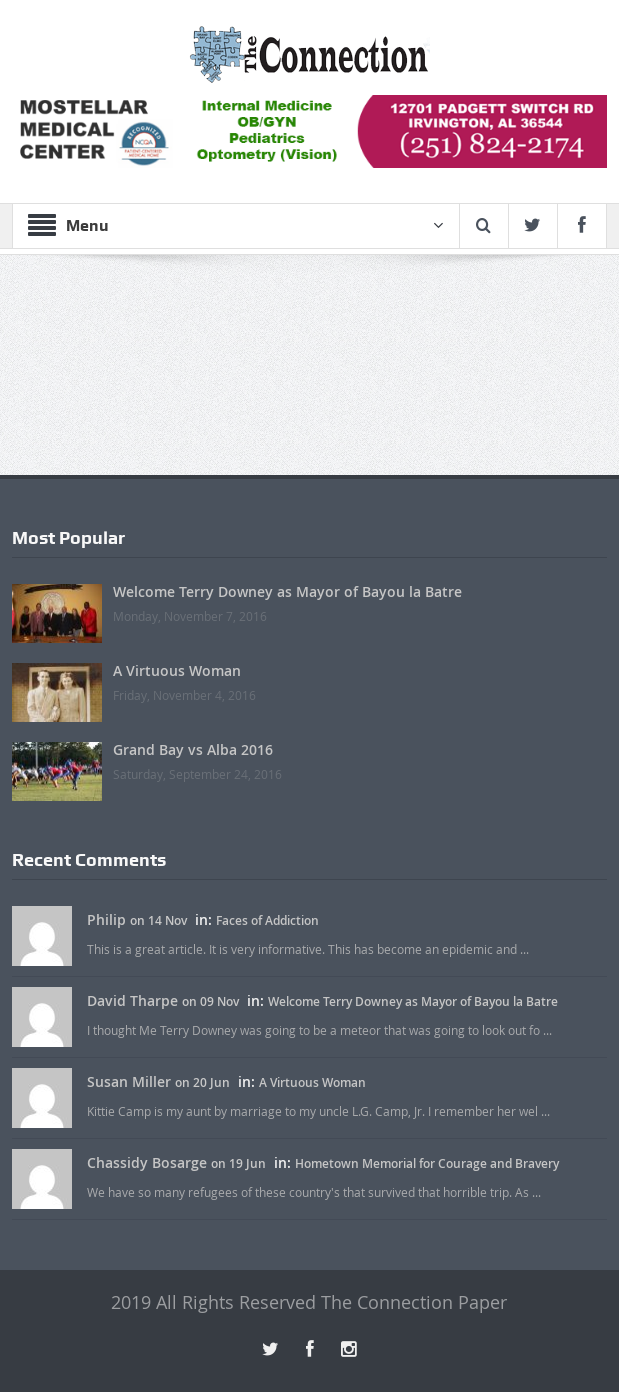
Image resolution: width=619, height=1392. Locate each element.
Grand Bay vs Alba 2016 (193, 749)
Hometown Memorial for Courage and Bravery (427, 1163)
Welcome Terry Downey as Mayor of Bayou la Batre (287, 591)
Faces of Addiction (267, 920)
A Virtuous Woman (177, 670)
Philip (106, 919)
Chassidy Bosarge (147, 1162)
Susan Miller (129, 1081)
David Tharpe (132, 1000)
